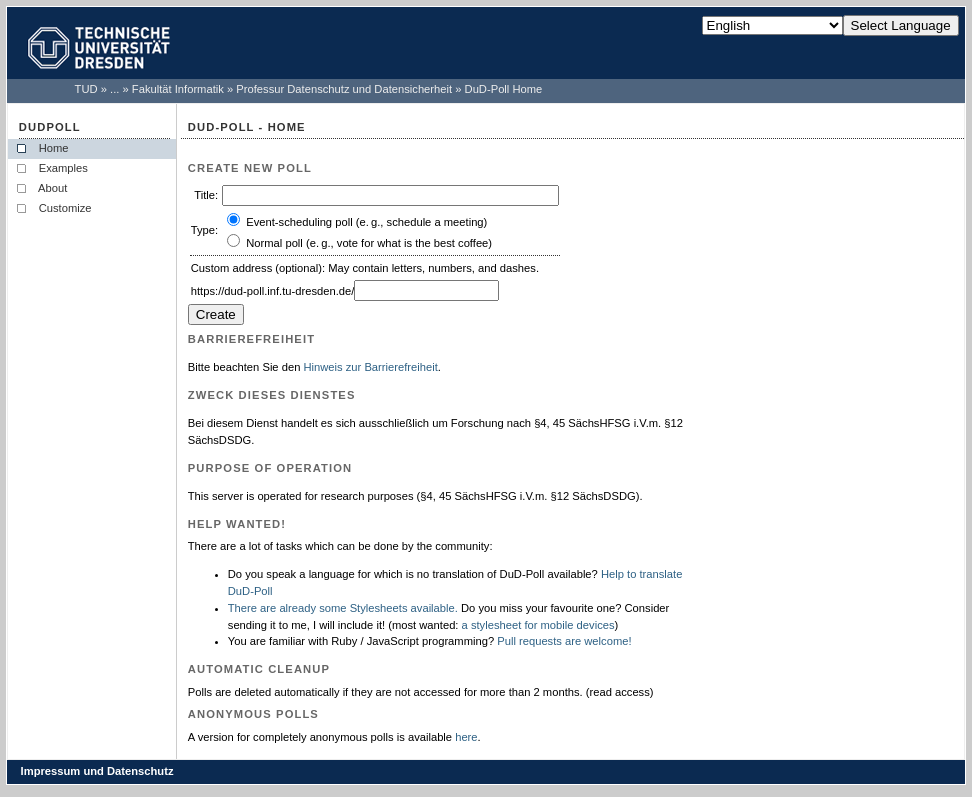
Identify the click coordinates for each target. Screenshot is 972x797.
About (53, 188)
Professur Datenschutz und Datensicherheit (344, 89)
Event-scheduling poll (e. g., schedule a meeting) (366, 222)
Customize (65, 208)
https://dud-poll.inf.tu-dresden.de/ (273, 291)
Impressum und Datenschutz (97, 771)
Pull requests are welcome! (564, 641)
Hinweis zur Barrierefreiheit (370, 367)
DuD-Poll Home (504, 89)
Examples (63, 168)
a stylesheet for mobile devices (538, 625)
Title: (206, 195)
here (466, 737)
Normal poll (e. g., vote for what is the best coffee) (369, 243)
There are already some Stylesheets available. (343, 608)
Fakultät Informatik (178, 89)
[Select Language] (772, 25)
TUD (86, 89)
